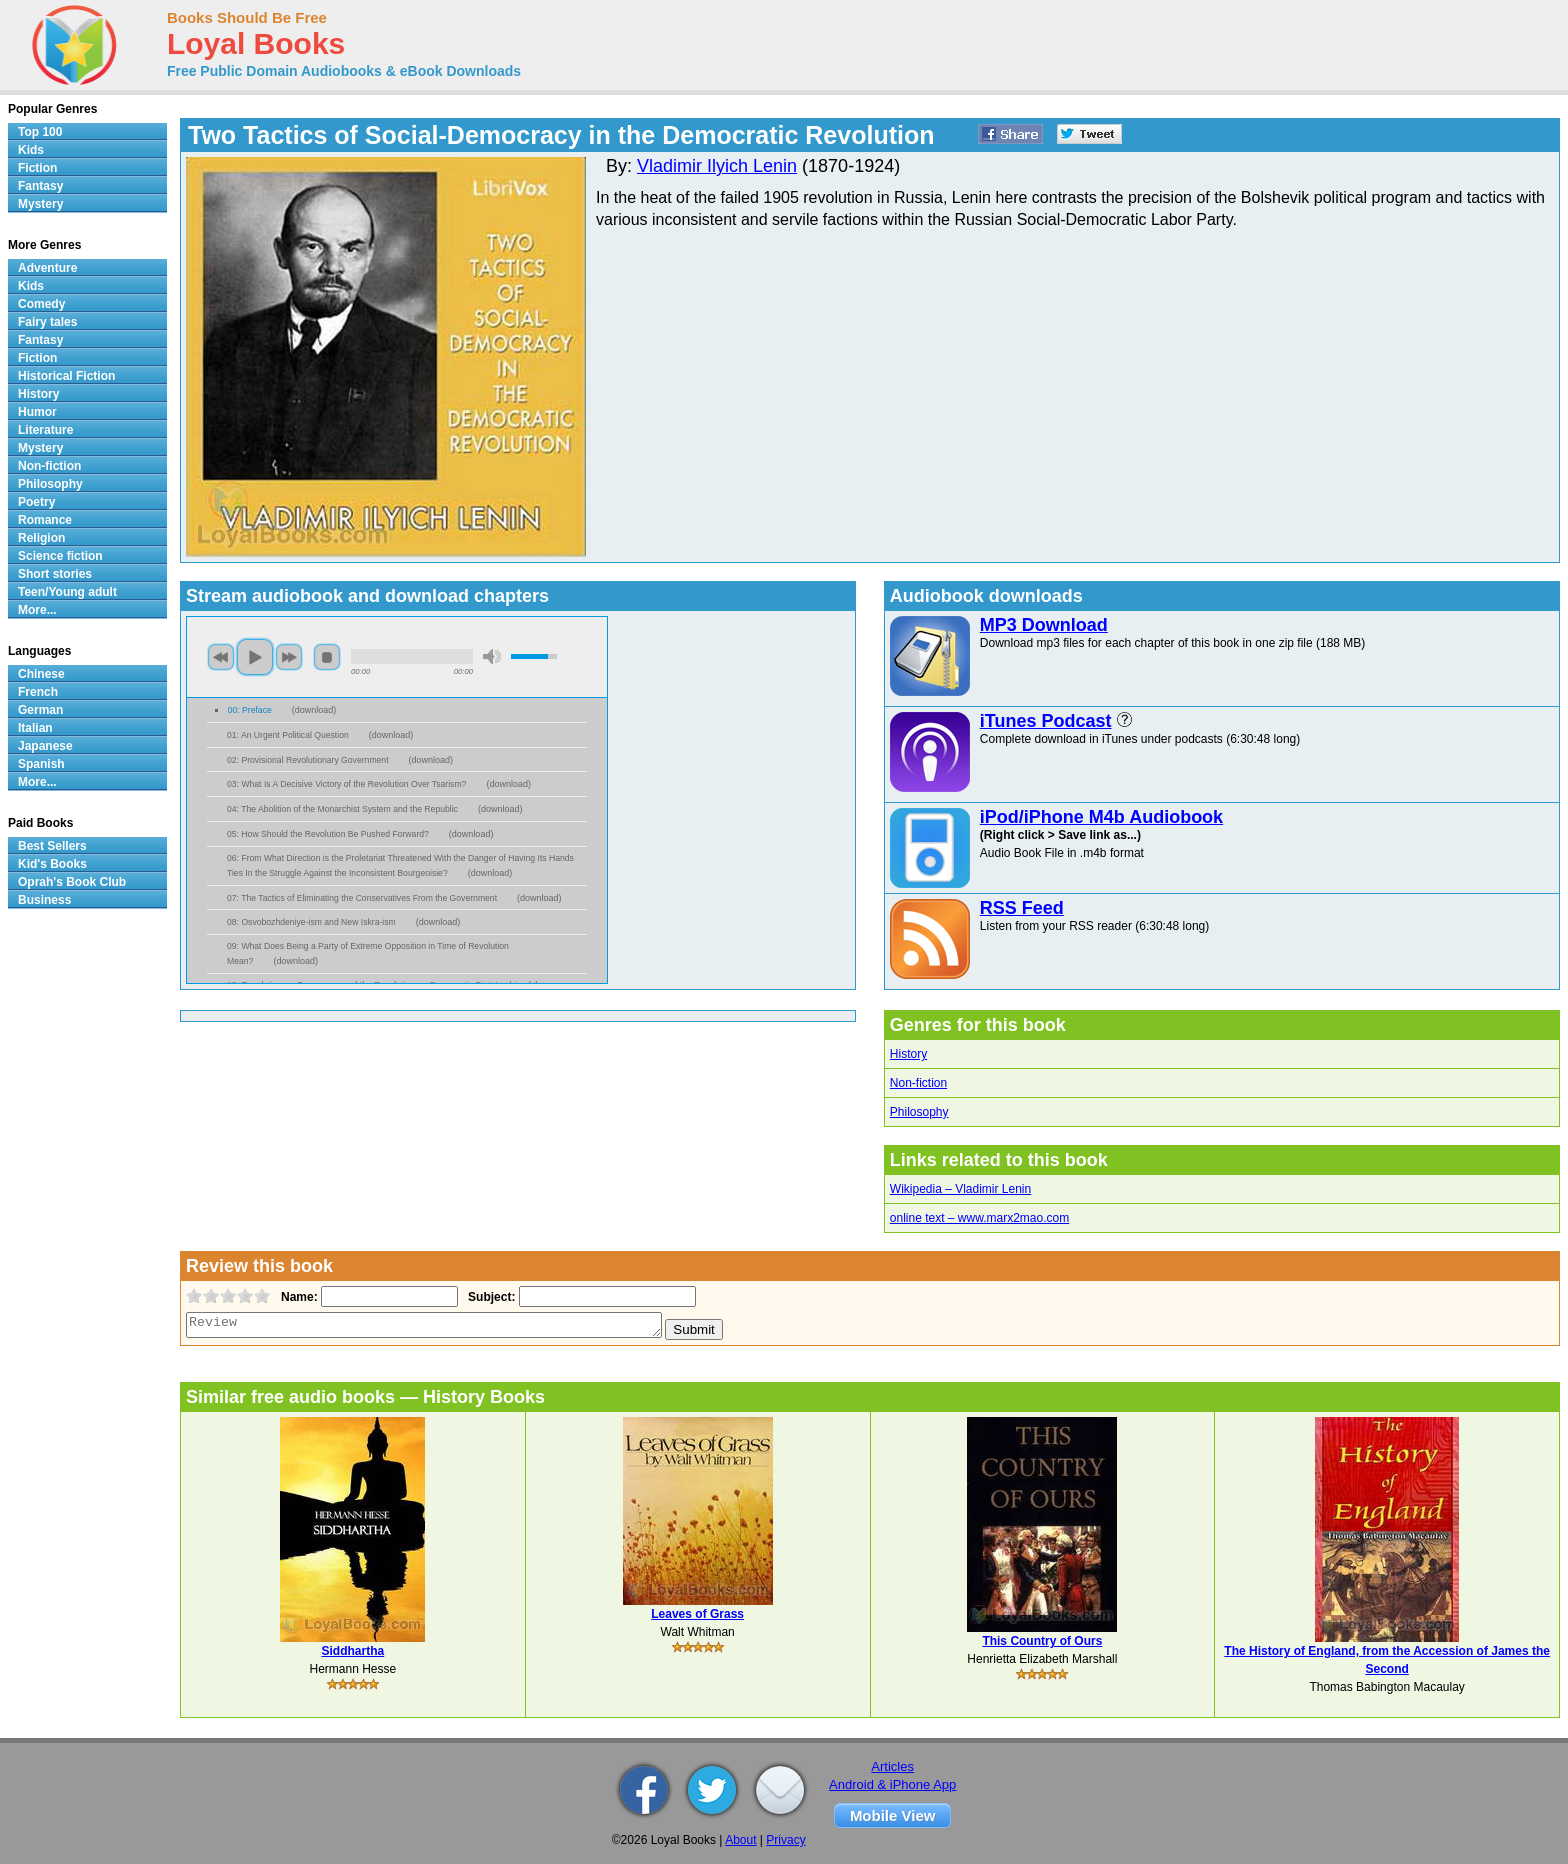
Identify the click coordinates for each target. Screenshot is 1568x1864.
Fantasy (40, 186)
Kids (31, 150)
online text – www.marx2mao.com (979, 1218)
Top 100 (40, 132)
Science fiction (60, 556)
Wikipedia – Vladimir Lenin (960, 1189)
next (289, 657)
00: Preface (250, 710)
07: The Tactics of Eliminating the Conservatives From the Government (362, 898)
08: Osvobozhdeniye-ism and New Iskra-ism (311, 922)
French (38, 692)
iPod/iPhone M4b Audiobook (1101, 817)
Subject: (489, 1297)
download (314, 710)
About (740, 1840)
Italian (35, 728)
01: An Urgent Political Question (288, 735)
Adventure (47, 268)
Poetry (36, 502)
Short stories (55, 574)
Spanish (41, 764)
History (908, 1054)
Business (44, 900)
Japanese (45, 746)
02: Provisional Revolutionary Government (308, 760)
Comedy (41, 304)
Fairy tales (47, 322)
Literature (45, 430)
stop (327, 657)
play (255, 657)
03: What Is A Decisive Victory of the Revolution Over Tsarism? (346, 784)
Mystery (40, 204)
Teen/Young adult (67, 592)
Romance (45, 520)
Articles (892, 1766)
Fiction (37, 168)
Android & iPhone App (892, 1784)
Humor (37, 412)
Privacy (785, 1840)
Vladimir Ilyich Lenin (717, 166)
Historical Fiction (66, 376)
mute (492, 656)
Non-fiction (918, 1083)
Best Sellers (52, 846)
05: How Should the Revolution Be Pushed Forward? (328, 834)
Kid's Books (52, 864)
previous (221, 657)
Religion (41, 538)
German (40, 710)
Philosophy (919, 1112)
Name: (297, 1297)
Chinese (41, 674)
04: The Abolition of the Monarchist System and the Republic (342, 809)
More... (37, 610)
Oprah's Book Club (72, 882)
